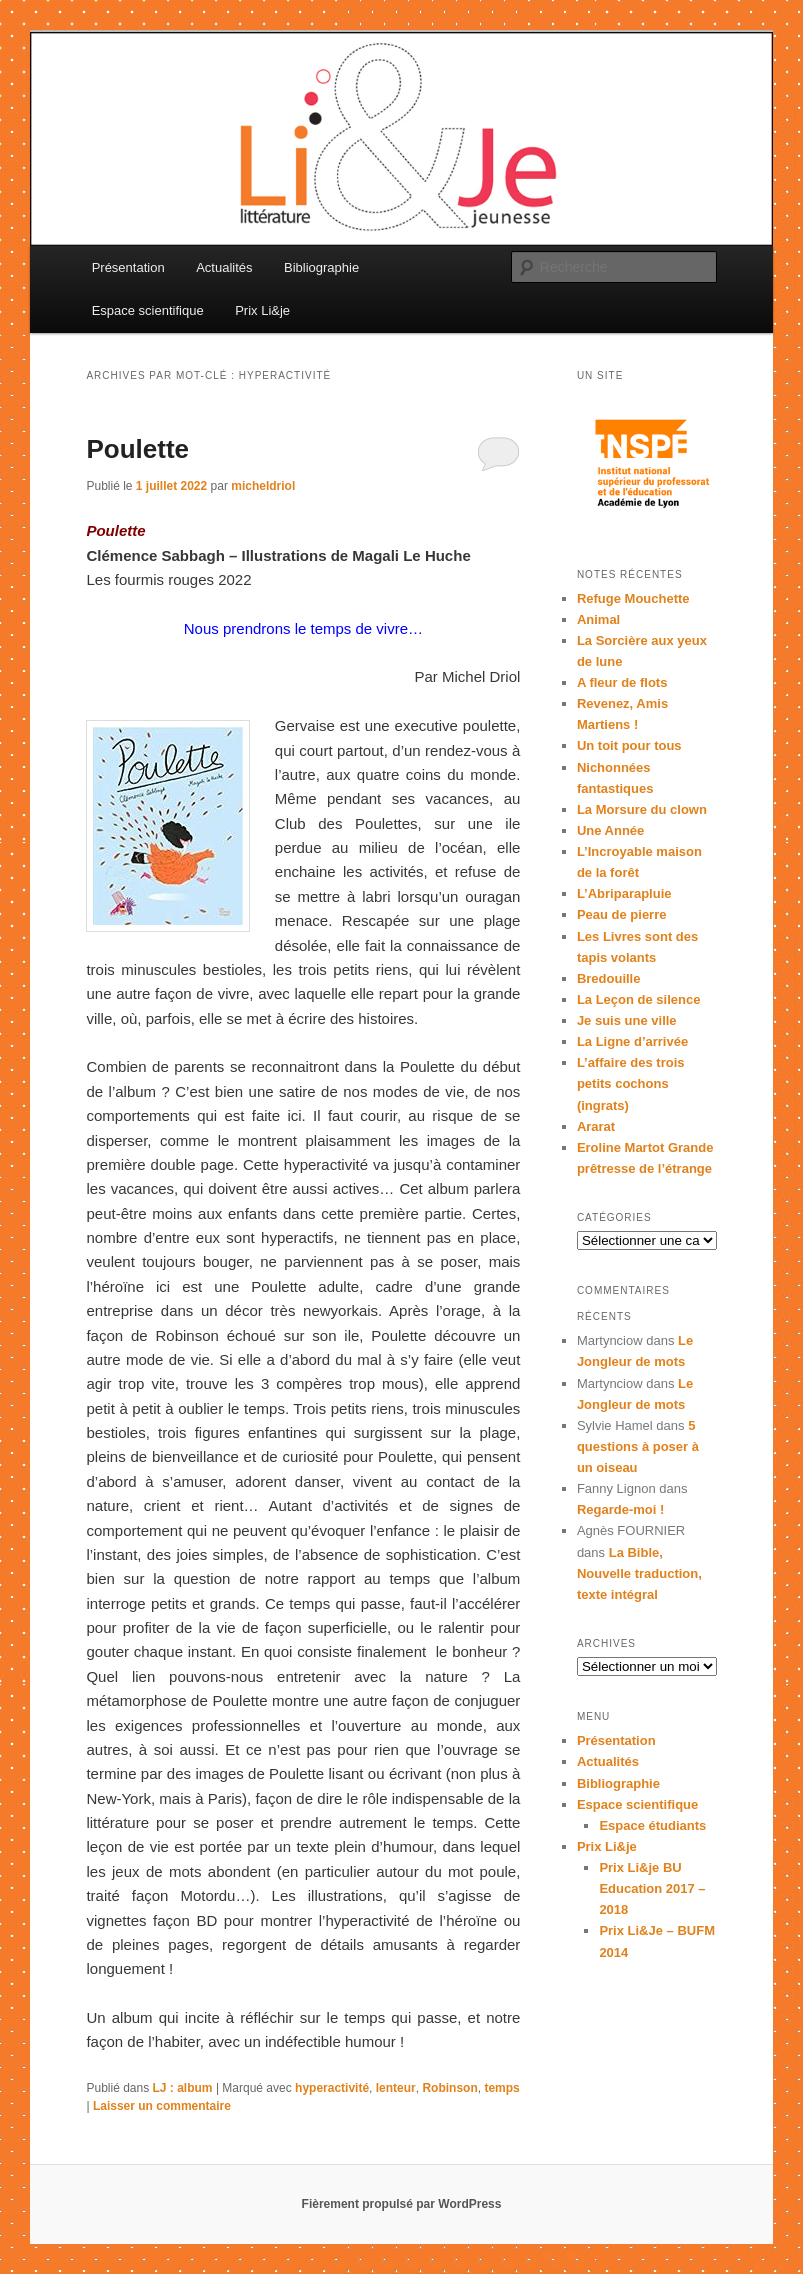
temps (501, 2088)
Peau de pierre (622, 914)
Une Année (610, 830)
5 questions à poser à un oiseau (638, 1446)
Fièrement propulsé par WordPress (402, 2204)
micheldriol (263, 486)
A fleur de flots (622, 682)
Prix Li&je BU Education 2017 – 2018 (652, 1888)
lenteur (396, 2088)
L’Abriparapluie (624, 893)
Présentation (128, 267)
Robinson (449, 2088)
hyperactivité (332, 2088)
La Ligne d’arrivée (632, 1041)
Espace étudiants (652, 1825)
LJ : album (183, 2088)
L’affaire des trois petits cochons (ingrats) (631, 1083)
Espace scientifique (148, 310)
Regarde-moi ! (620, 1509)
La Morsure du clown (642, 809)
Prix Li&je (262, 310)
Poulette (137, 449)
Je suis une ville (627, 1020)
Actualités (224, 267)
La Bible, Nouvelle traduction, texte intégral (639, 1573)
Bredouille (609, 978)
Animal (598, 619)
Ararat (596, 1126)
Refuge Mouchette (633, 598)
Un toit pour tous (629, 745)
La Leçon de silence (639, 999)
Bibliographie (321, 267)
